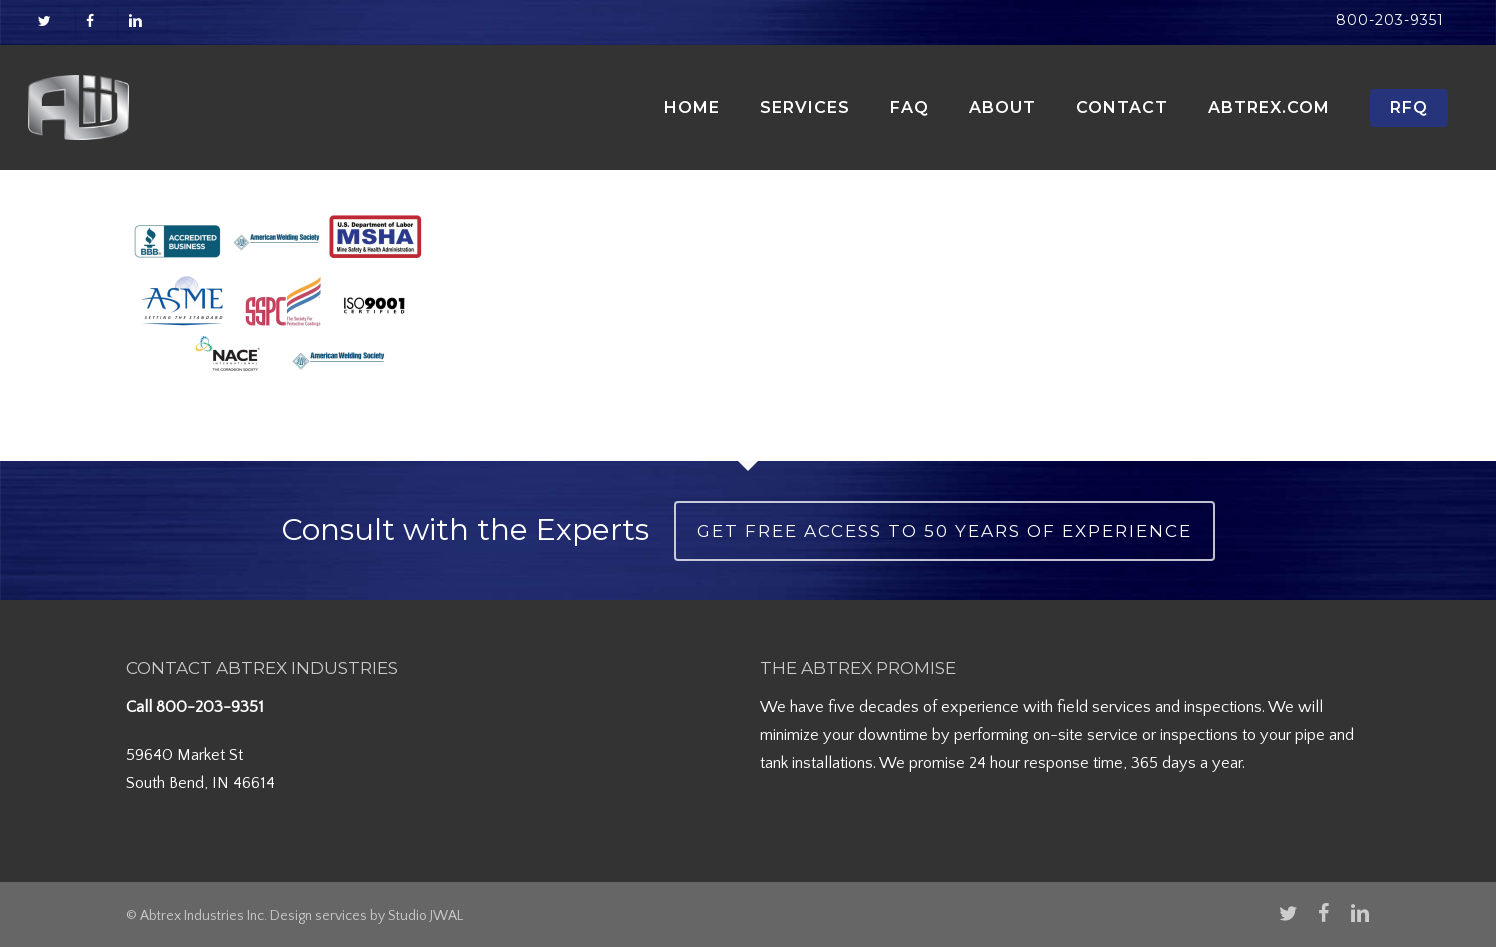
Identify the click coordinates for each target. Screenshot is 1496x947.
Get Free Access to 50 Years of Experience (944, 531)
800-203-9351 (210, 707)
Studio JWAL (425, 916)
